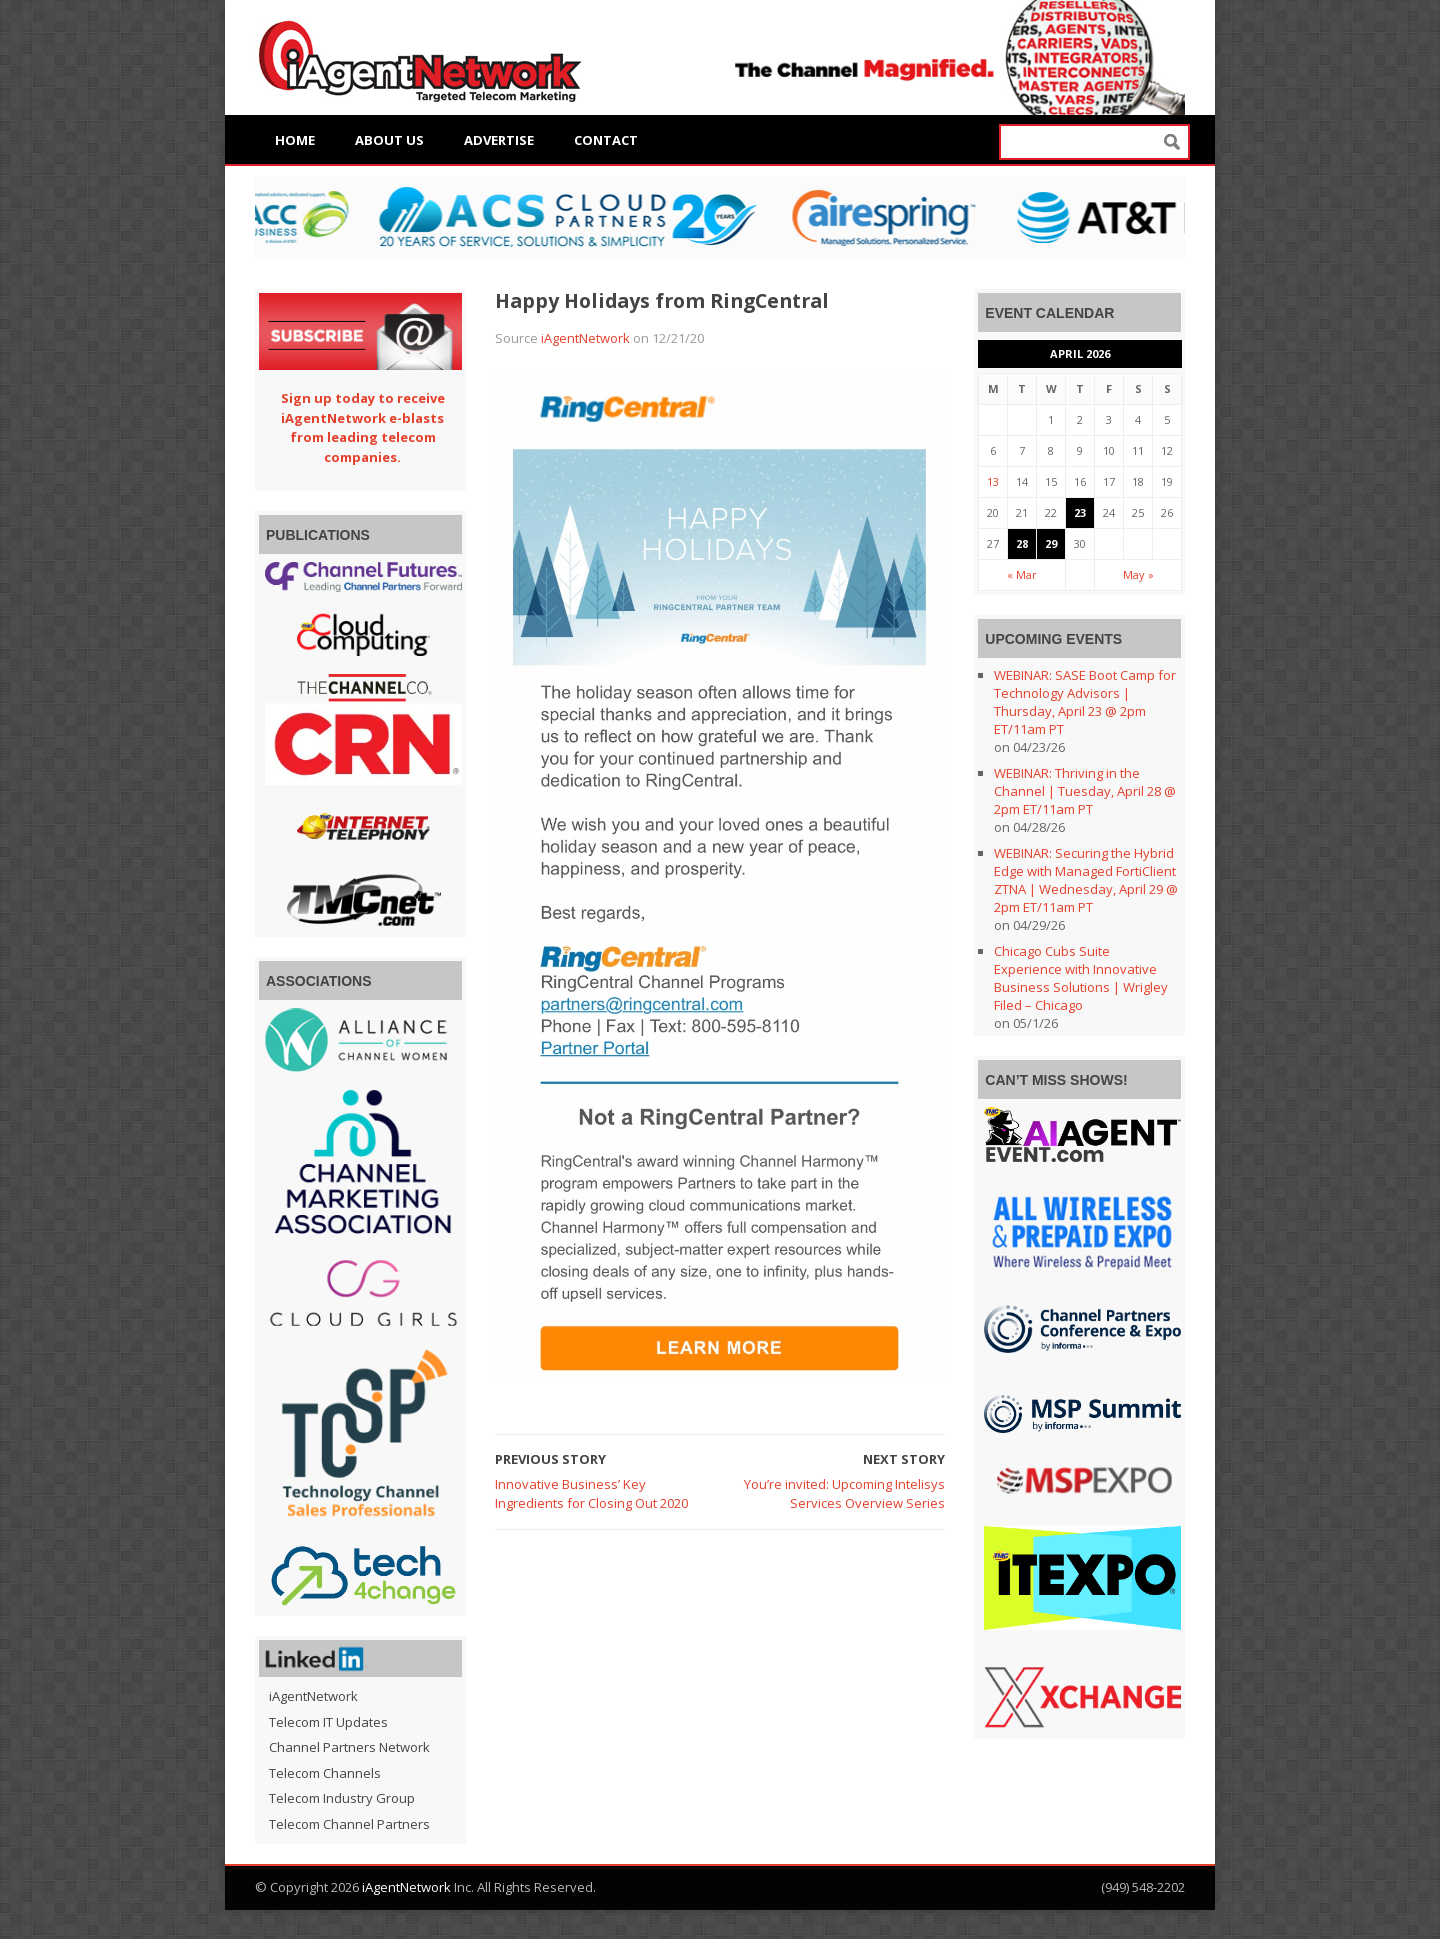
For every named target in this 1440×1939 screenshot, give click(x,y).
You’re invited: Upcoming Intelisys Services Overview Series (844, 1494)
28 (1022, 543)
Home (295, 140)
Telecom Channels (325, 1773)
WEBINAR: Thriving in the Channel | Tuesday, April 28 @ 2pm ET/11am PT (1085, 791)
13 (993, 481)
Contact (606, 140)
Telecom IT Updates (328, 1722)
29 (1051, 543)
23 (1080, 512)
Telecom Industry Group (342, 1798)
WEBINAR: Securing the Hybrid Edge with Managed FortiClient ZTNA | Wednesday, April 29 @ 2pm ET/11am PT (1086, 880)
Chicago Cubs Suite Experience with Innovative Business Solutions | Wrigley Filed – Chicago (1081, 978)
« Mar (1022, 574)
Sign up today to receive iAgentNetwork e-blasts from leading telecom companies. (363, 427)
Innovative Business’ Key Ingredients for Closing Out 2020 (591, 1494)
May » (1138, 574)
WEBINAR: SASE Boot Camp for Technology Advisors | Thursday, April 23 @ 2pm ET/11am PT (1085, 702)
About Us (389, 140)
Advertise (499, 140)
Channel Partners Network (349, 1747)
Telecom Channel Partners (349, 1824)
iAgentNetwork (585, 338)
